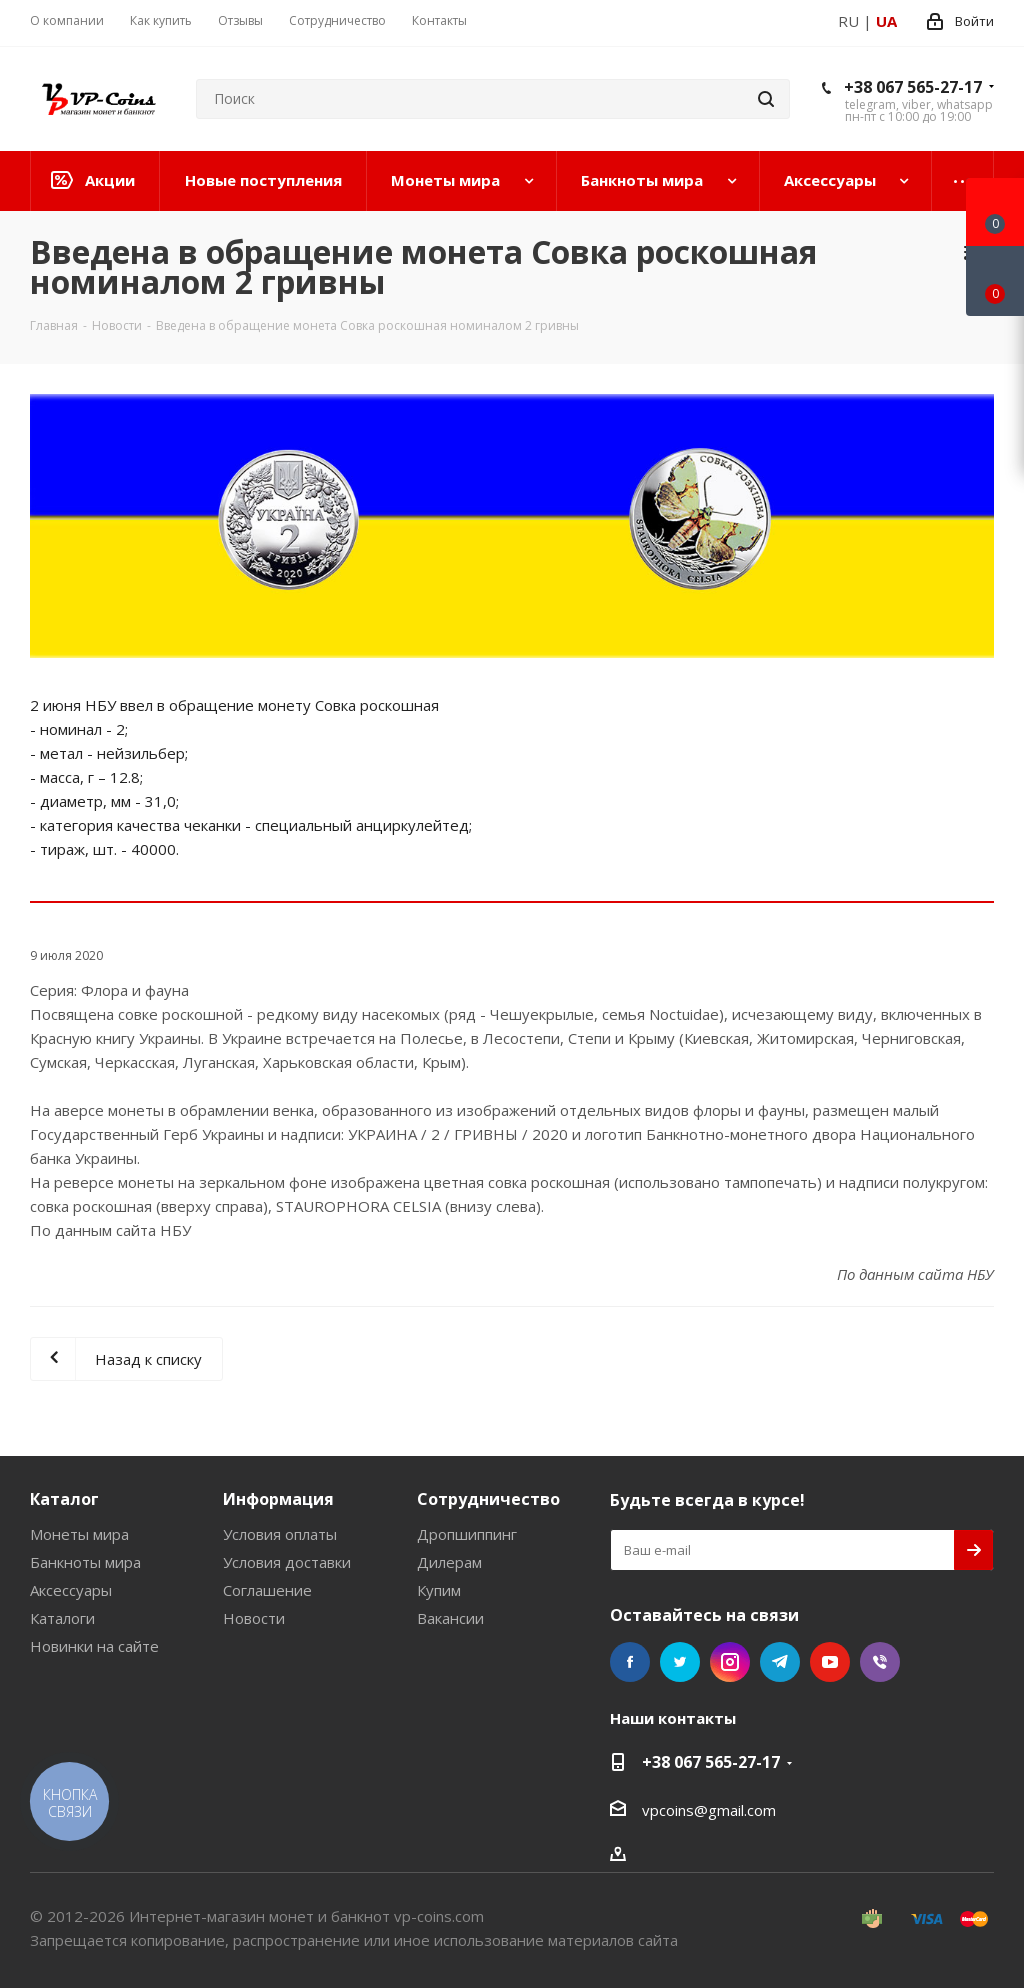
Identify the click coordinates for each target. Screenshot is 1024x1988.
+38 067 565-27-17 (913, 87)
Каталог (64, 1499)
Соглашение (267, 1590)
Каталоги (62, 1618)
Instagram (730, 1662)
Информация (278, 1499)
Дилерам (449, 1562)
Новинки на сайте (94, 1646)
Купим (439, 1590)
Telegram (780, 1662)
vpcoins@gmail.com (709, 1810)
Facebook (630, 1662)
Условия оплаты (280, 1534)
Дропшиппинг (467, 1534)
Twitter (680, 1662)
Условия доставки (287, 1562)
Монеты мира (79, 1534)
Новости (254, 1618)
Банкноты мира (85, 1562)
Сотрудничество (488, 1499)
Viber (880, 1662)
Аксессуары (71, 1590)
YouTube (830, 1662)
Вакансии (450, 1618)
